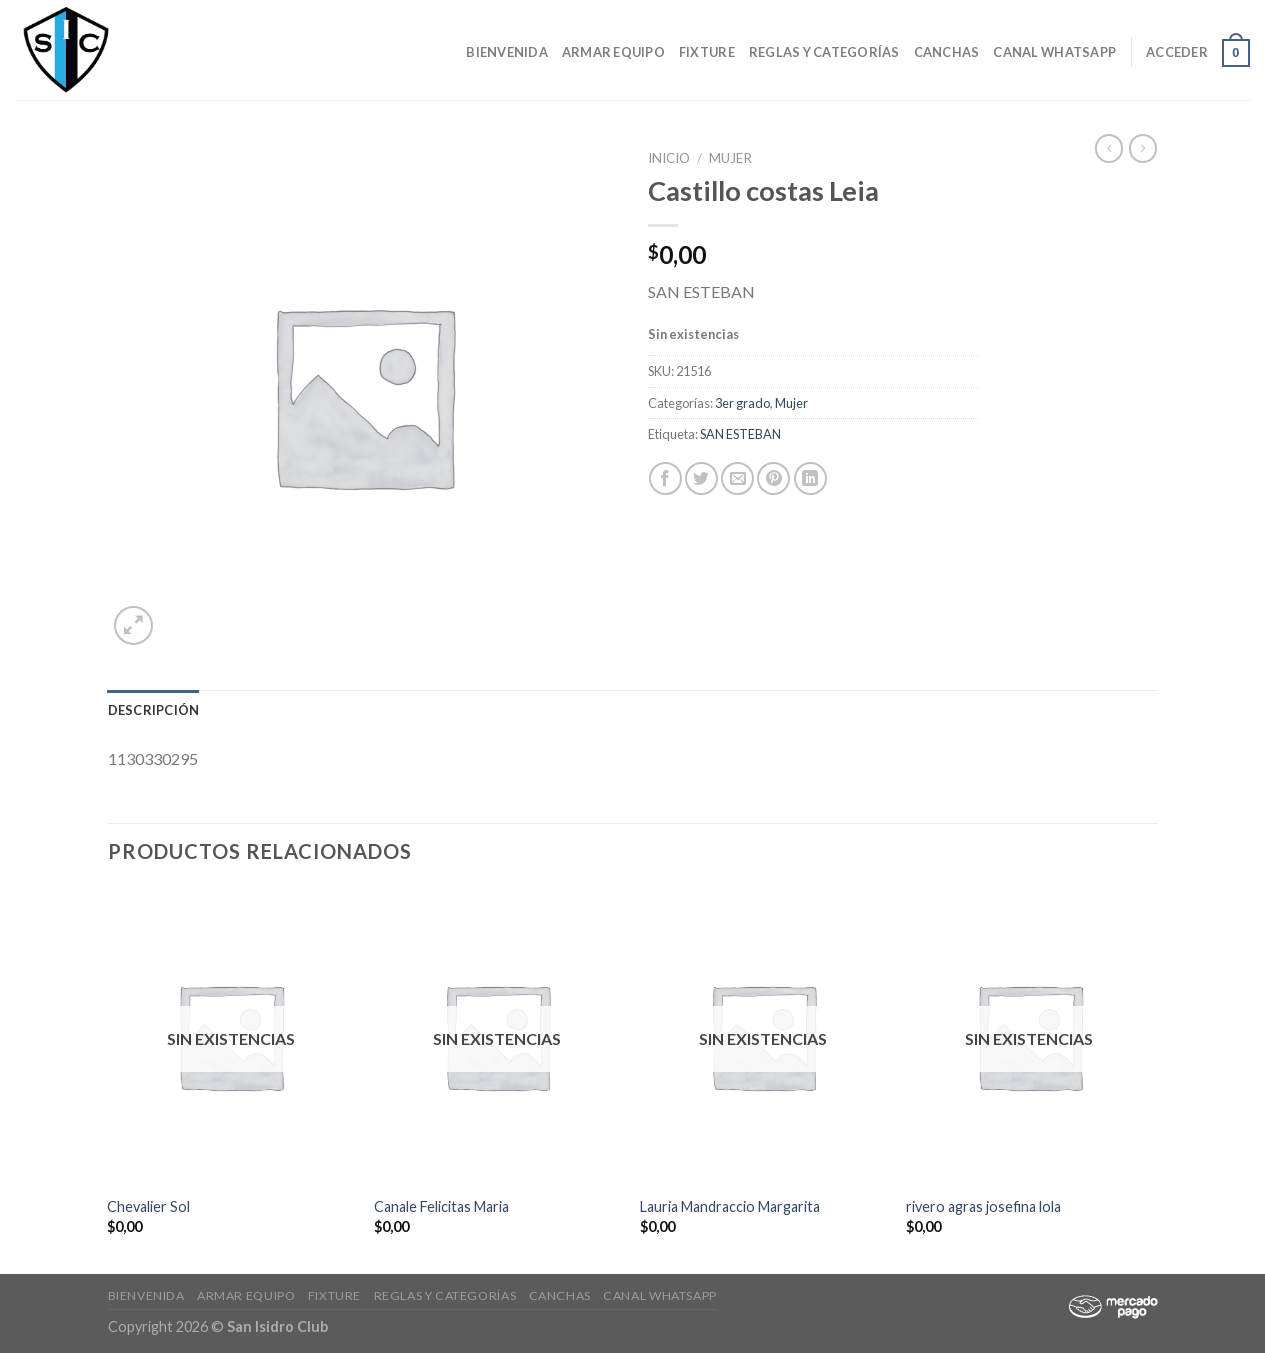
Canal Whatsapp (1054, 52)
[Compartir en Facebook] (665, 478)
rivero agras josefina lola (983, 1206)
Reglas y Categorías (824, 52)
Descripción (154, 710)
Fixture (707, 52)
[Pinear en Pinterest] (773, 478)
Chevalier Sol (148, 1206)
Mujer (730, 158)
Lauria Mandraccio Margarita (730, 1206)
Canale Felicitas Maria (441, 1206)
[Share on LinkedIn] (810, 478)
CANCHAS (947, 52)
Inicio (669, 158)
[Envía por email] (737, 478)
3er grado (742, 403)
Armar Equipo (613, 52)
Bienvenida (507, 52)
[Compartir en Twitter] (701, 478)
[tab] (154, 710)
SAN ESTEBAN (740, 434)
